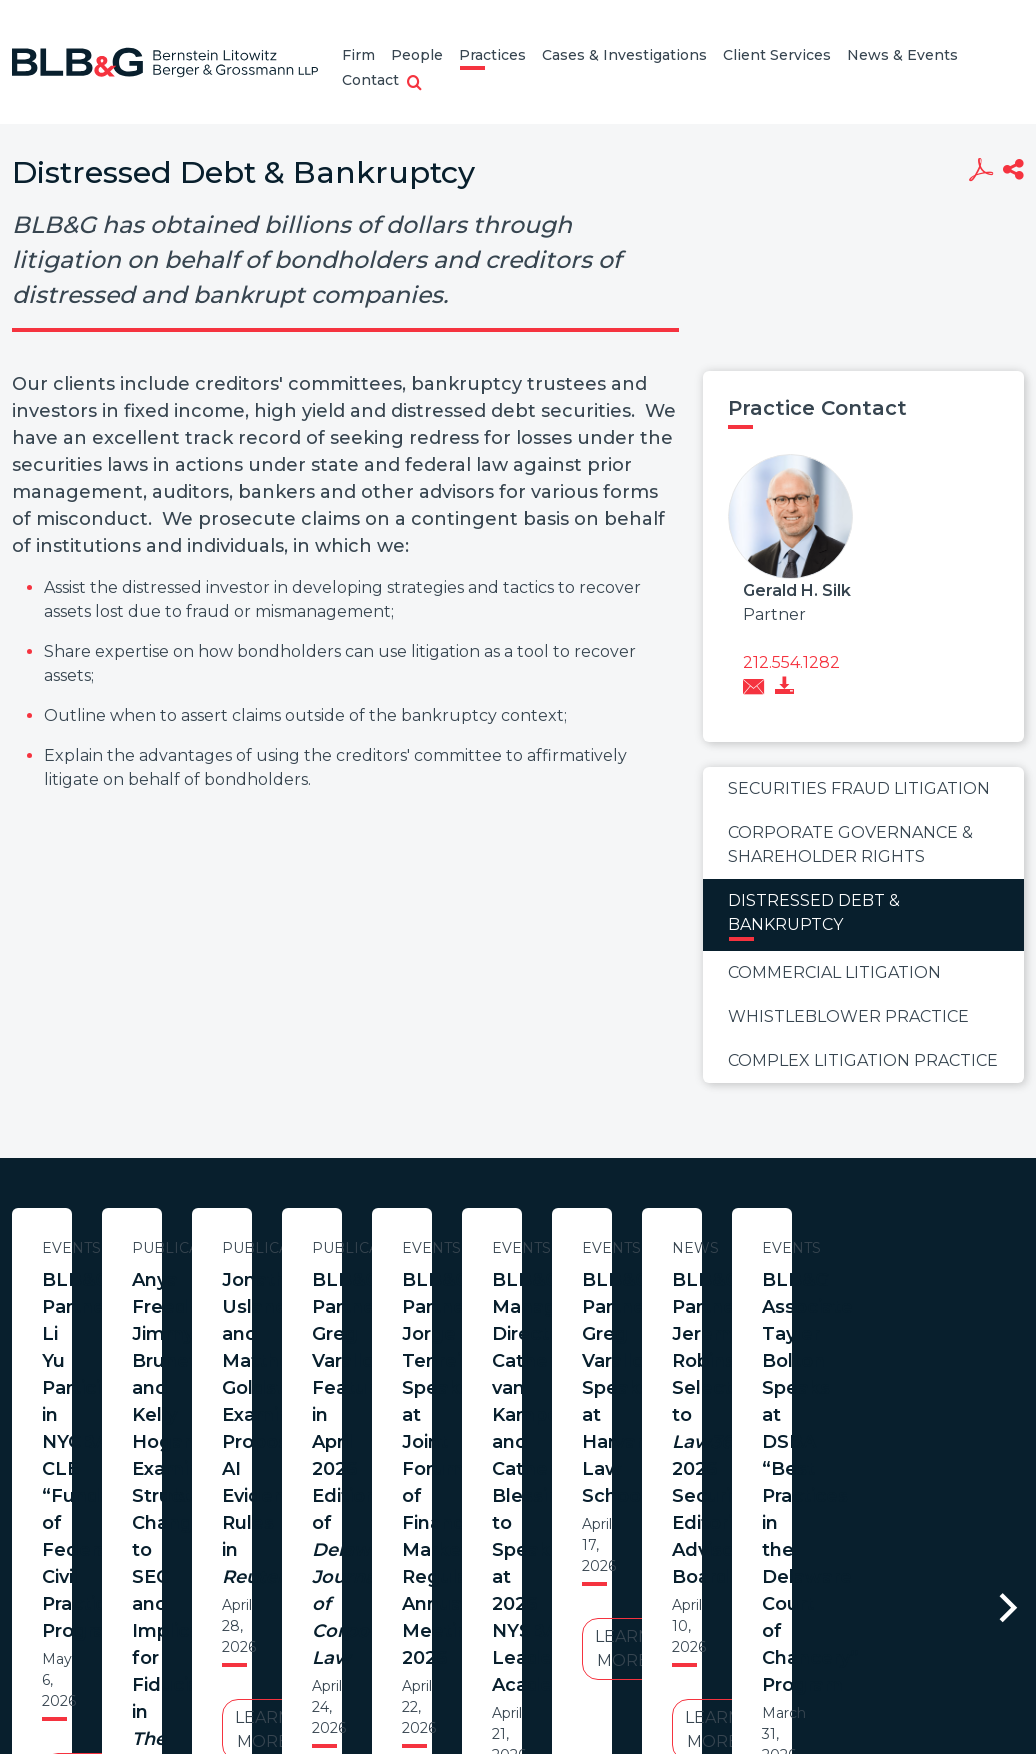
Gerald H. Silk (797, 590)
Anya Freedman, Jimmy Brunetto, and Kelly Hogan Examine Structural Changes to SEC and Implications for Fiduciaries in (621, 1334)
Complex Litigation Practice (863, 1060)
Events (205, 1248)
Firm (358, 55)
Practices (492, 55)
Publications (621, 1248)
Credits (637, 1657)
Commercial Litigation (834, 972)
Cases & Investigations (624, 55)
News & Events (902, 55)
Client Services (777, 55)
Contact (370, 80)
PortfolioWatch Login (763, 1657)
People (417, 55)
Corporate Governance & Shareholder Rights (850, 844)
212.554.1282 (791, 662)
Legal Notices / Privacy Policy (481, 1657)
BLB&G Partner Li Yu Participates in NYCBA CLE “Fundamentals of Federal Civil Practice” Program (205, 1307)
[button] (414, 84)
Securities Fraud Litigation (859, 788)
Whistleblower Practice (848, 1016)
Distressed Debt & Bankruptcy (814, 912)
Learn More (205, 1432)
